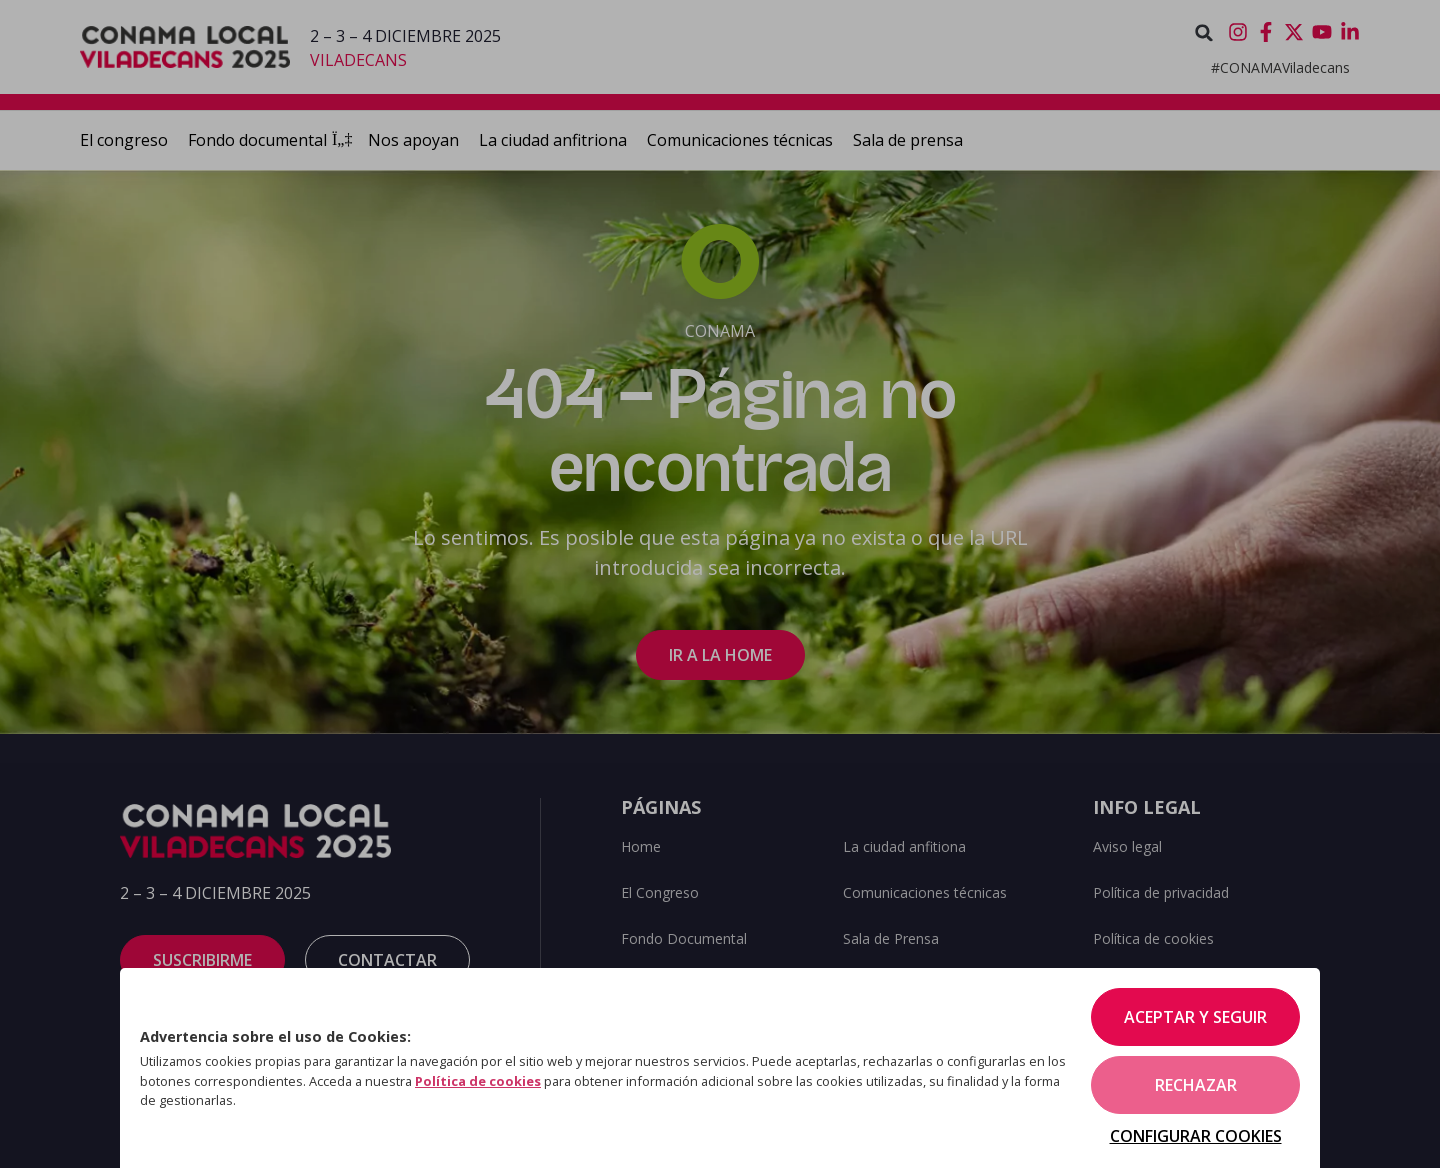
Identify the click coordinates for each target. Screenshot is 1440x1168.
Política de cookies (478, 1081)
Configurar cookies (1196, 1136)
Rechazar (1196, 1085)
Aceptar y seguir (1195, 1017)
